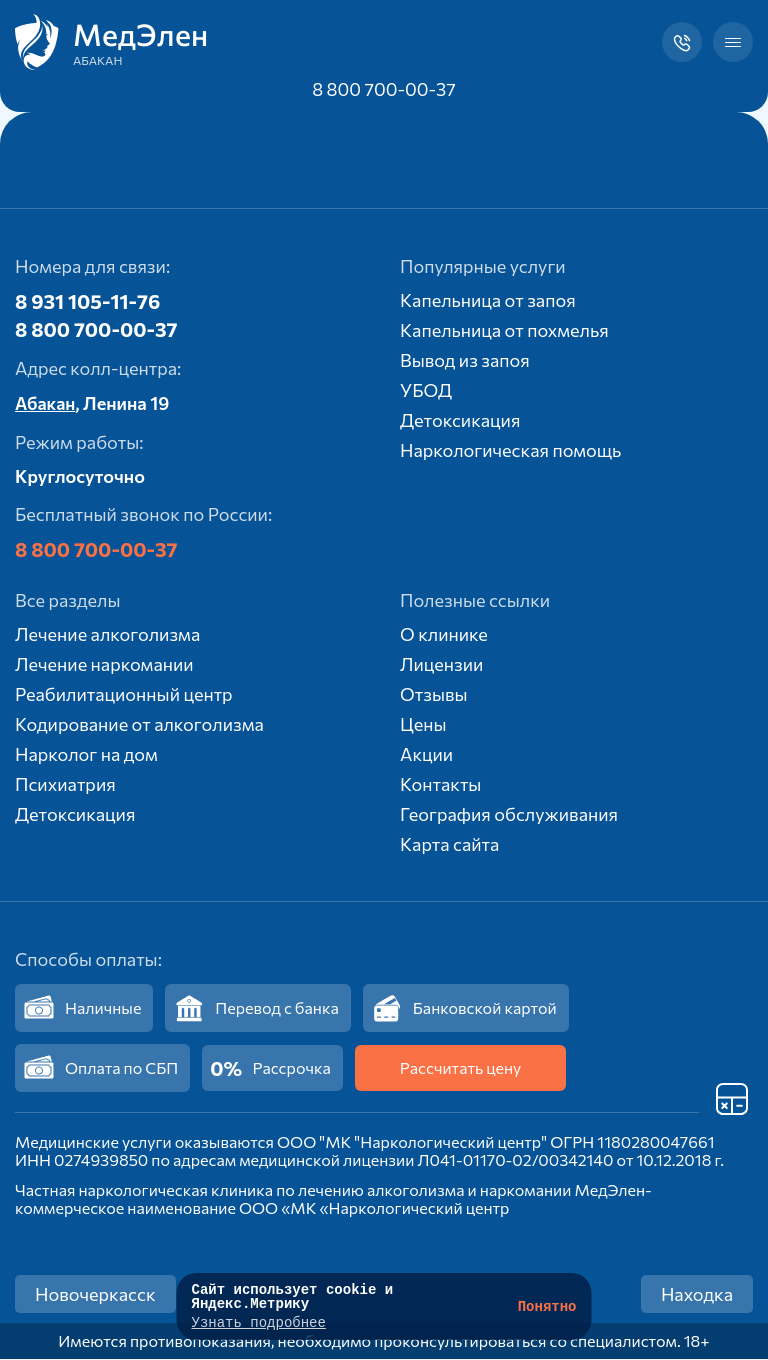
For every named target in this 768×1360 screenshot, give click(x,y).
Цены (423, 725)
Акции (426, 755)
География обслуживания (509, 815)
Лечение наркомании (104, 665)
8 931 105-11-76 (87, 301)
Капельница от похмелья (504, 330)
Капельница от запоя (488, 300)
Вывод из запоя (465, 360)
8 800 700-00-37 (384, 89)
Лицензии (441, 665)
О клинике (444, 635)
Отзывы (434, 695)
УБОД (426, 390)
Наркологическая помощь (510, 450)
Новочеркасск (95, 1295)
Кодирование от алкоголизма (139, 725)
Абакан (46, 403)
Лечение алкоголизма (107, 635)
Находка (697, 1295)
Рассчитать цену (461, 1068)
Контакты (440, 785)
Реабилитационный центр (124, 695)
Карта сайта (449, 845)
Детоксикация (460, 420)
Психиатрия (65, 785)
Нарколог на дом (86, 755)
